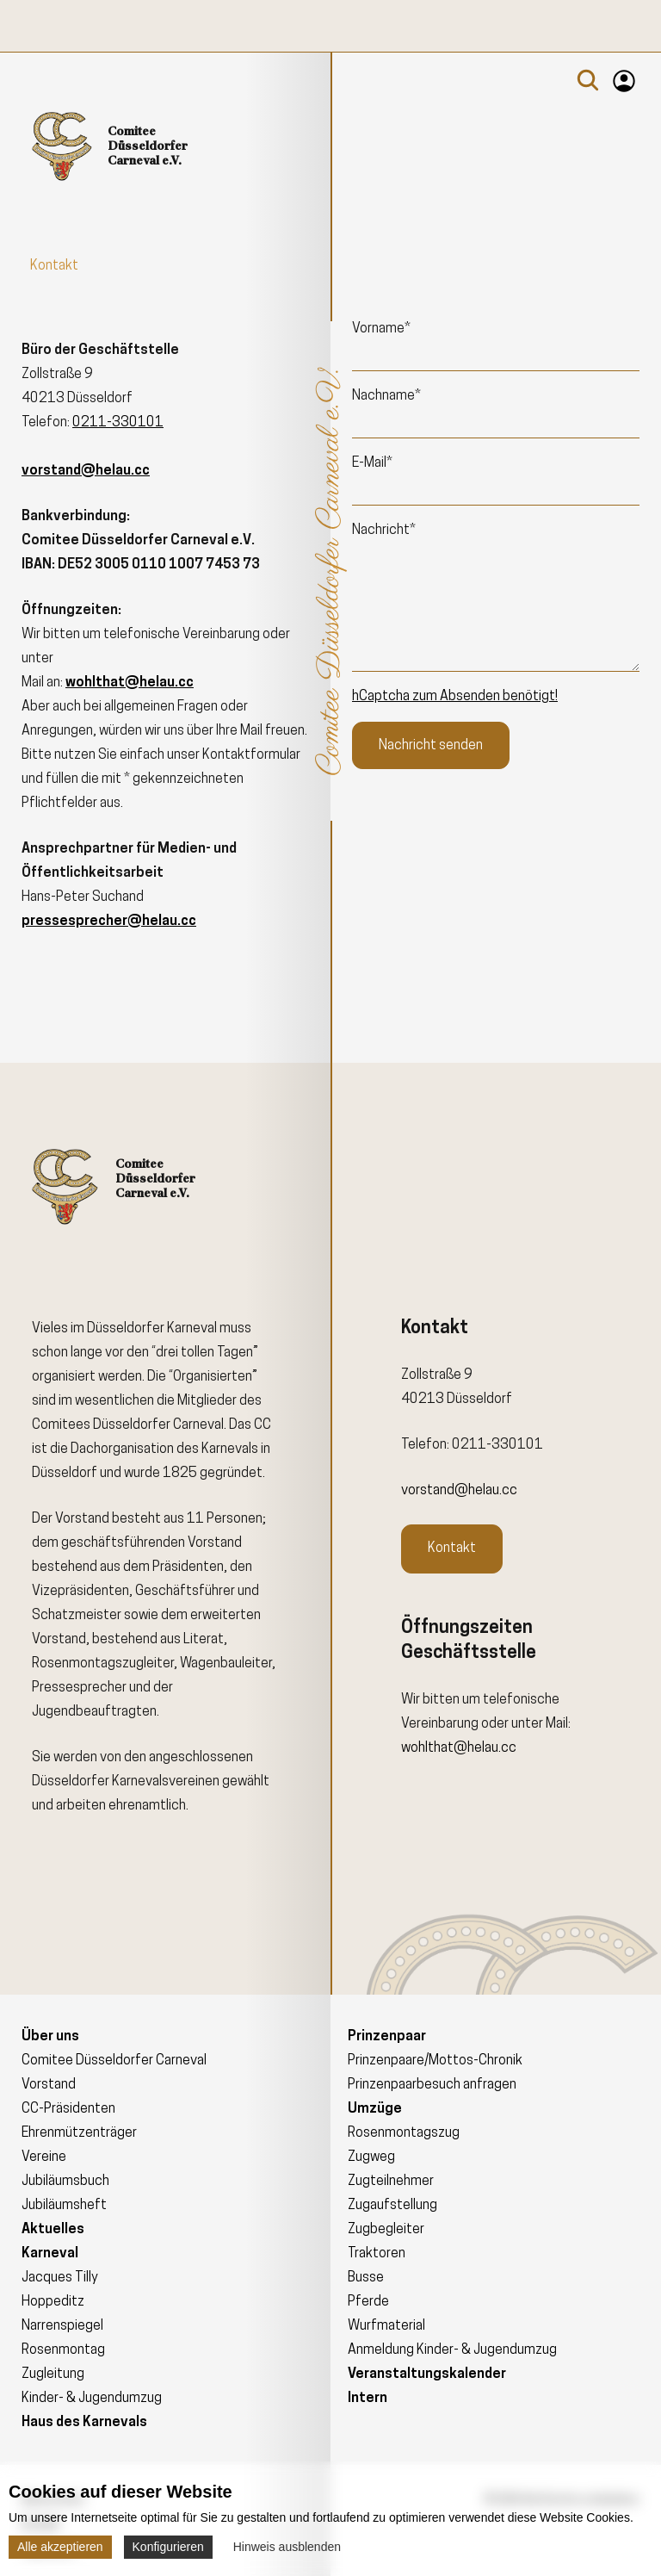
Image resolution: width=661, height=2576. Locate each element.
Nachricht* (384, 530)
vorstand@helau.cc (459, 1491)
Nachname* (386, 396)
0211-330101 (118, 423)
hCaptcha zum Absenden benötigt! (455, 697)
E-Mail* (372, 463)
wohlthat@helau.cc (458, 1748)
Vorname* (381, 329)
